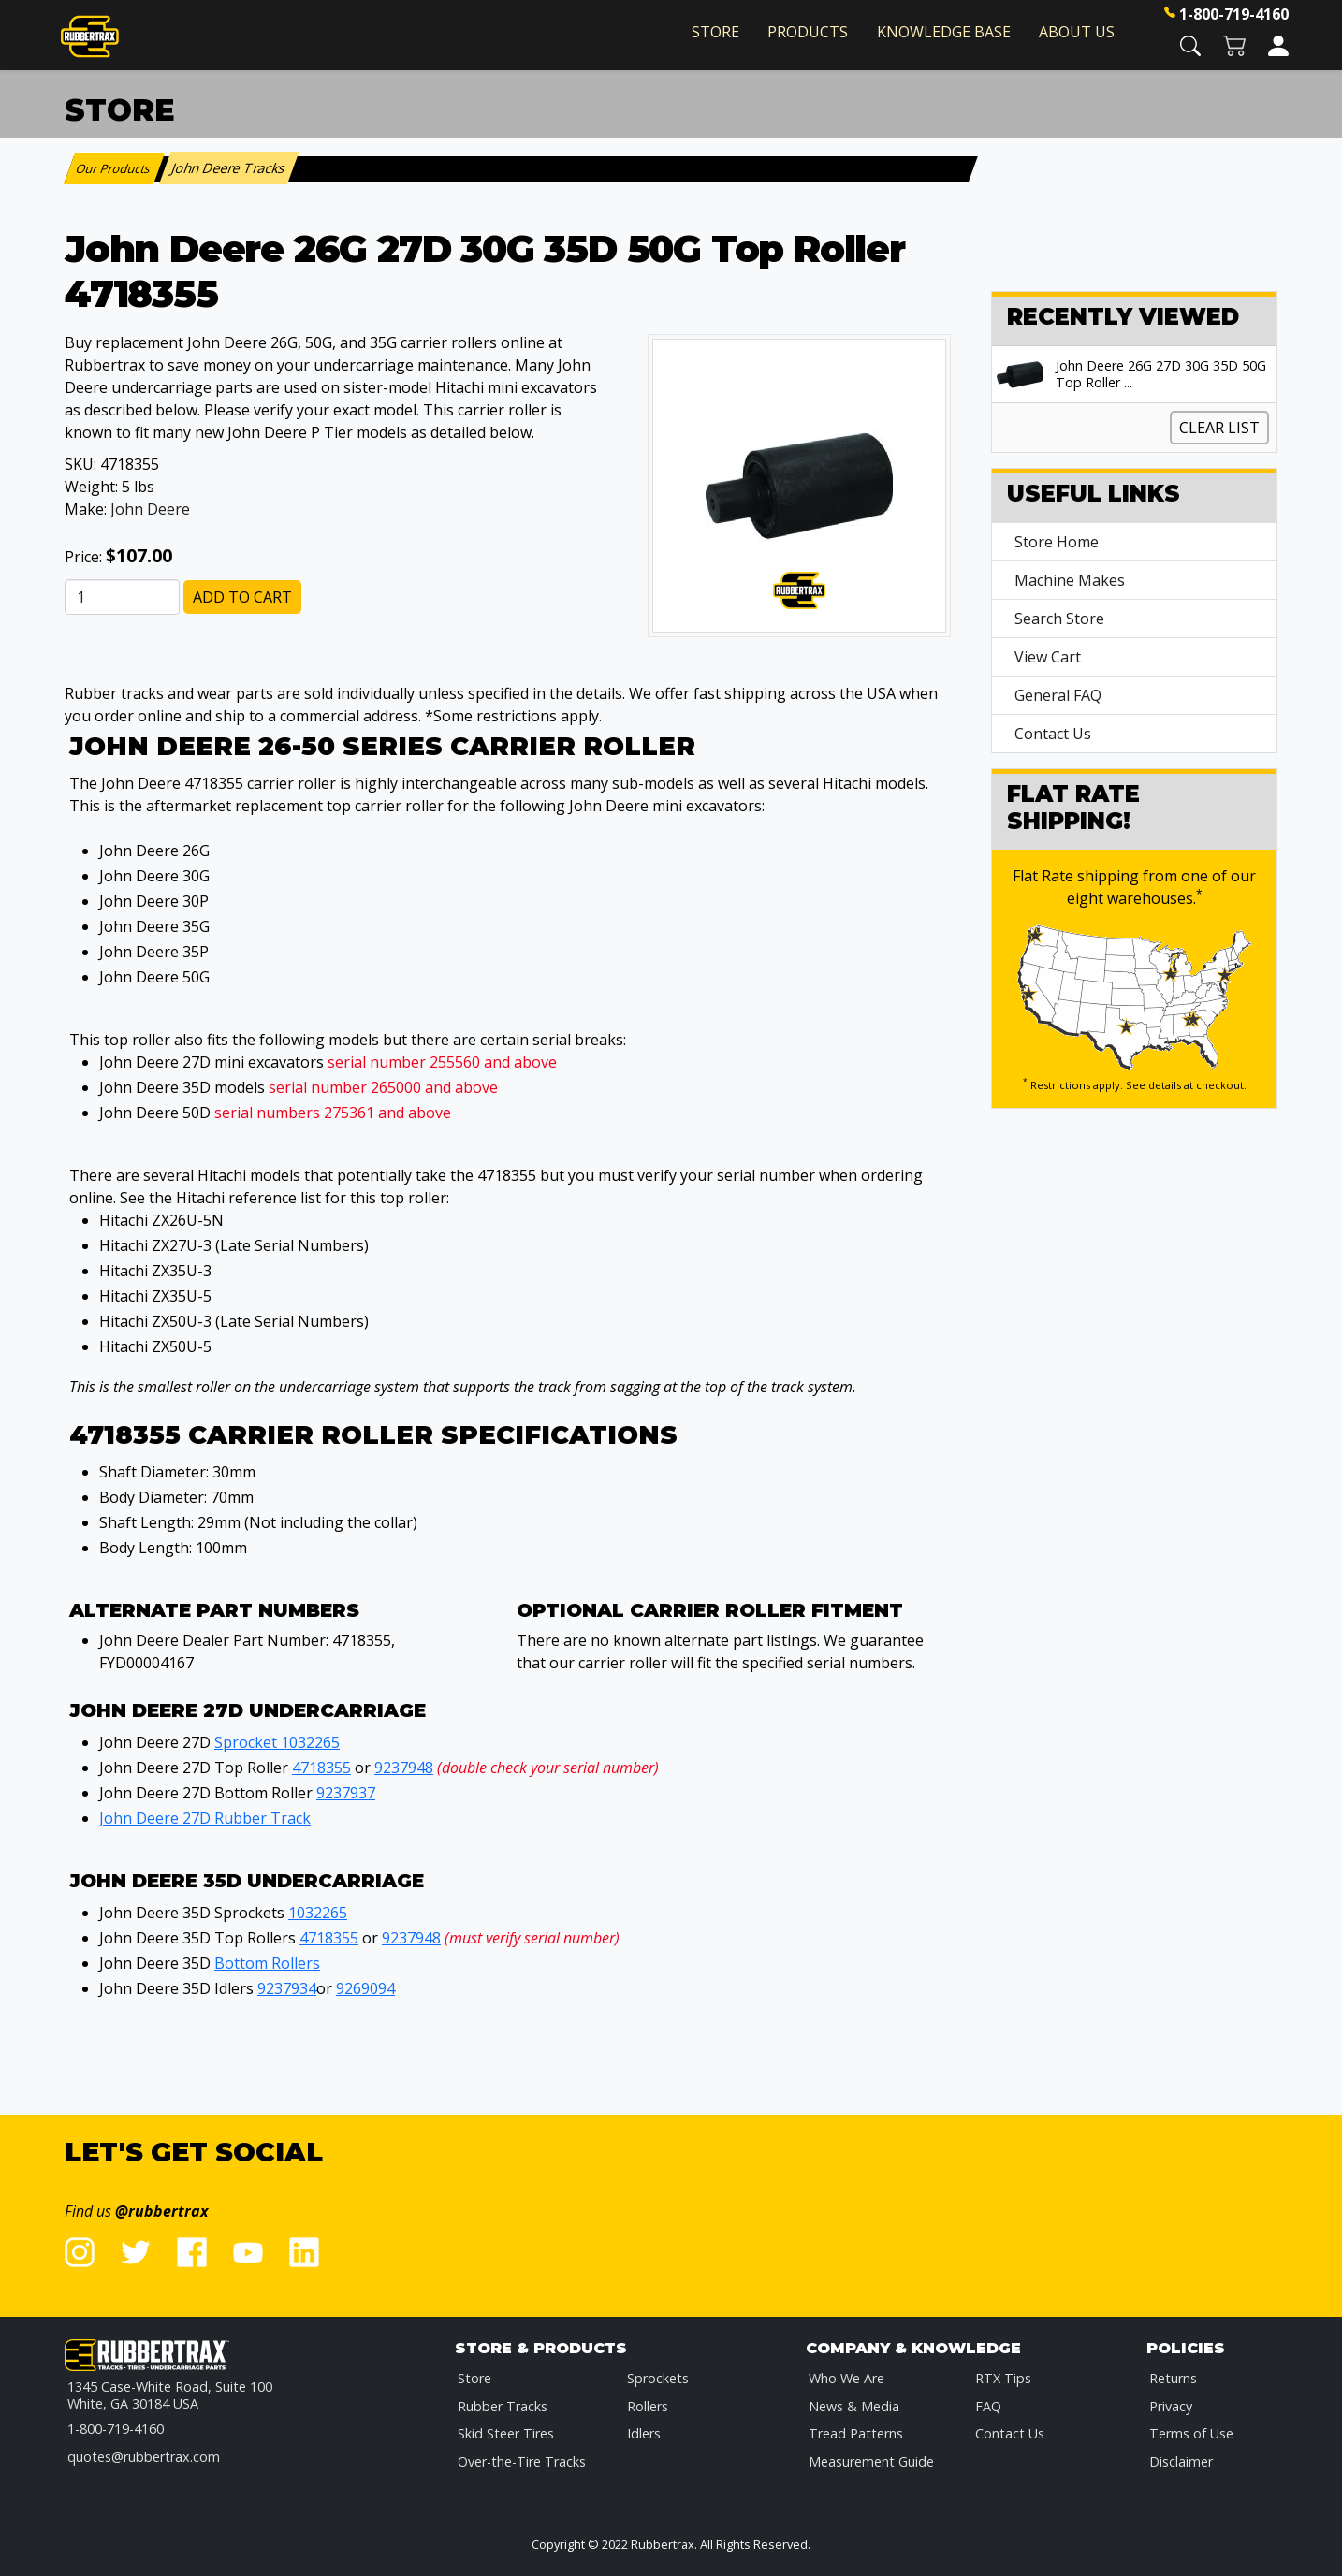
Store (715, 32)
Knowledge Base (944, 32)
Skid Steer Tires (506, 2433)
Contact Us (1052, 733)
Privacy (1170, 2406)
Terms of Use (1191, 2433)
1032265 (317, 1912)
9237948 (403, 1767)
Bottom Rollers (267, 1963)
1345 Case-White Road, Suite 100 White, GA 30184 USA (169, 2395)
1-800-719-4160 (1234, 14)
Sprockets (658, 2378)
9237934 (286, 1988)
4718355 (321, 1767)
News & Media (854, 2406)
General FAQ (1057, 695)
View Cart (1047, 657)
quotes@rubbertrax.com (143, 2457)
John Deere (150, 509)
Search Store (1059, 618)
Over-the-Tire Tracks (522, 2461)
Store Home (1056, 541)
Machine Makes (1069, 580)
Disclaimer (1181, 2461)
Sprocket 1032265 (277, 1742)
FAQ (988, 2406)
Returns (1173, 2378)
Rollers (647, 2406)
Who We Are (846, 2378)
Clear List (1219, 427)
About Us (1077, 32)
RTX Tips (1003, 2378)
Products (807, 32)
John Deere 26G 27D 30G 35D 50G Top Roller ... (1161, 374)
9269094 (365, 1988)
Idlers (644, 2433)
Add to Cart (242, 597)
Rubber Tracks (502, 2406)
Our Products (114, 168)
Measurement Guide (871, 2461)
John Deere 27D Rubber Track (205, 1818)
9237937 (345, 1793)
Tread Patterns (856, 2433)
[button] (1190, 44)
